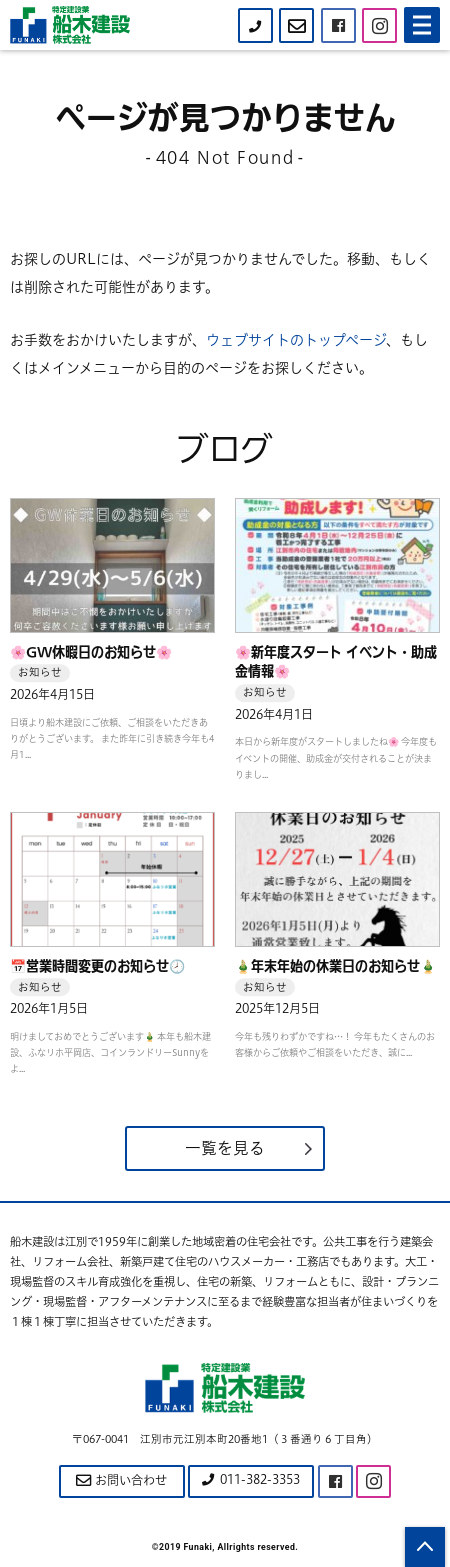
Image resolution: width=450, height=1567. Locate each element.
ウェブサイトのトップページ (296, 340)
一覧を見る (225, 1148)
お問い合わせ (121, 1480)
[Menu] (422, 25)
